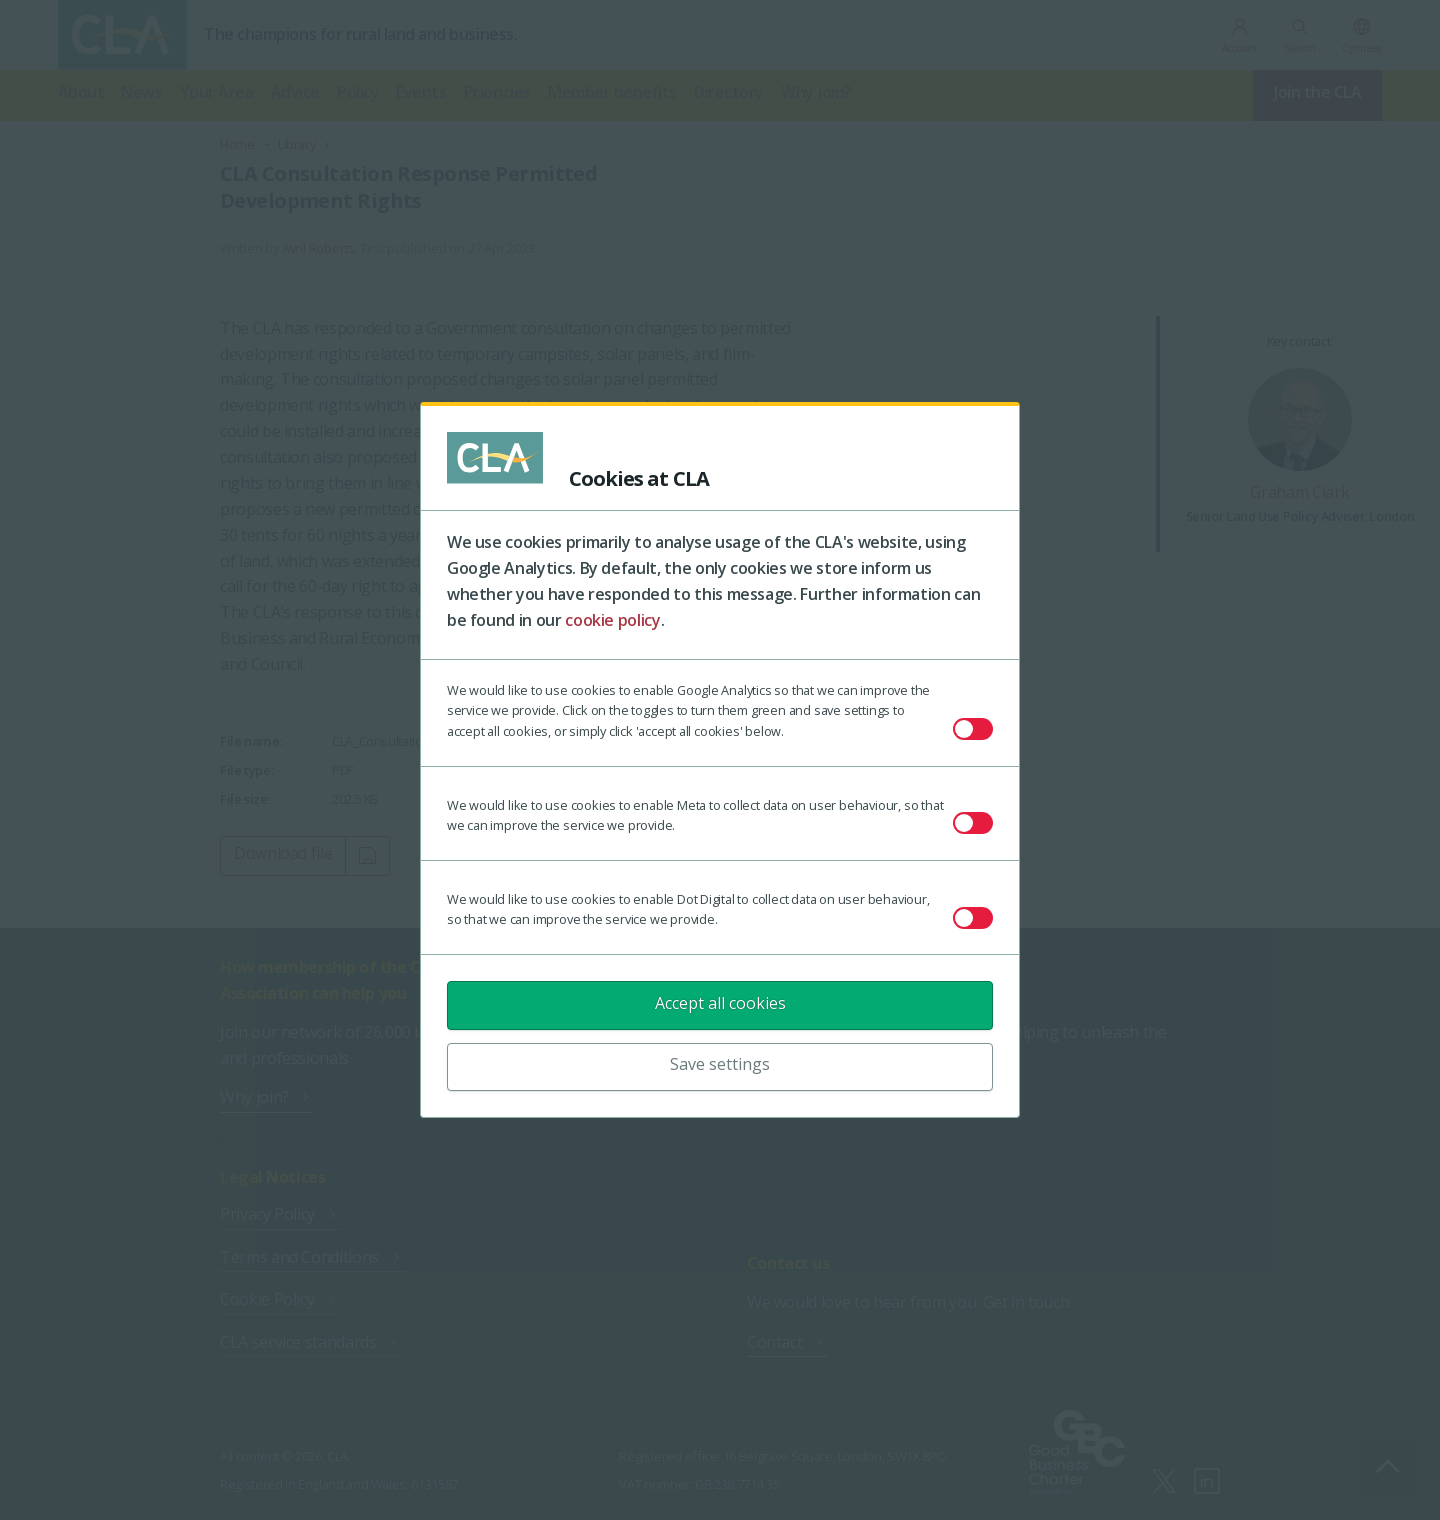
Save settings (720, 1064)
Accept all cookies (720, 1003)
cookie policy (612, 620)
